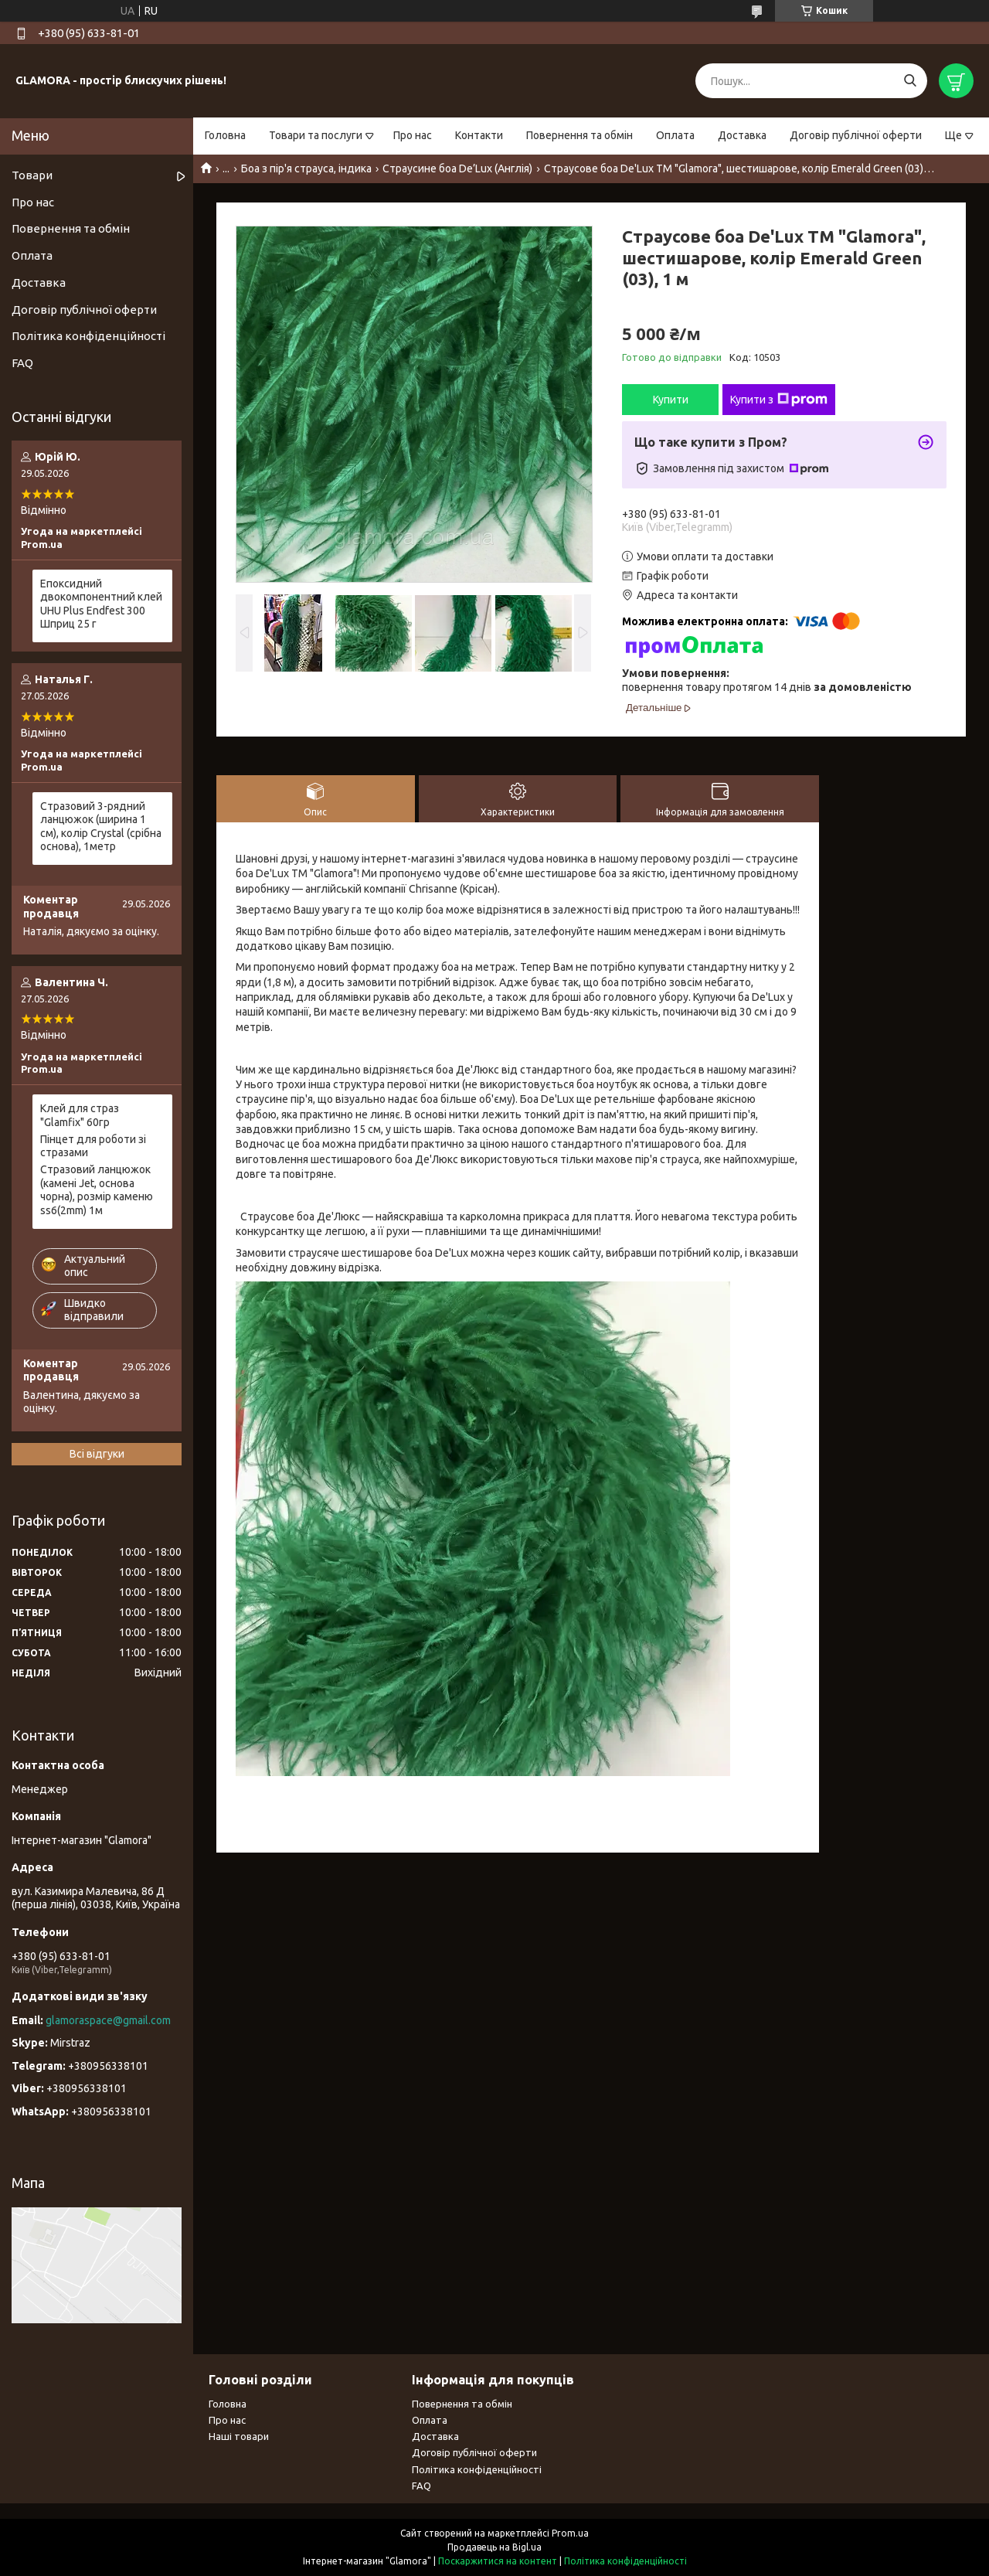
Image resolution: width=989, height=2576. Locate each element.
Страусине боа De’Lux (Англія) (457, 168)
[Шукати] (909, 80)
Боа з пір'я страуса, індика (306, 168)
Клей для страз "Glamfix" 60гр (79, 1115)
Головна (225, 135)
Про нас (412, 135)
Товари (32, 175)
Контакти (479, 135)
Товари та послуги (315, 135)
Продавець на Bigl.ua (494, 2547)
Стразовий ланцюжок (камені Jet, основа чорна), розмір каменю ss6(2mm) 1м (96, 1190)
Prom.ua (570, 2533)
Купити (670, 399)
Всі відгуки (97, 1454)
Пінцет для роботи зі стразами (93, 1146)
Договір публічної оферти (856, 135)
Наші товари (239, 2436)
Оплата (675, 135)
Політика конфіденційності (88, 335)
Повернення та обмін (579, 135)
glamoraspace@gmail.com (108, 2020)
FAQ (22, 362)
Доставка (742, 135)
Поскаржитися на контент (497, 2561)
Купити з (779, 400)
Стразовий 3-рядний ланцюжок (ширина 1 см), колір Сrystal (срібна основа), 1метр (100, 826)
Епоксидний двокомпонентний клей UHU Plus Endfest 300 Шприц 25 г (101, 604)
